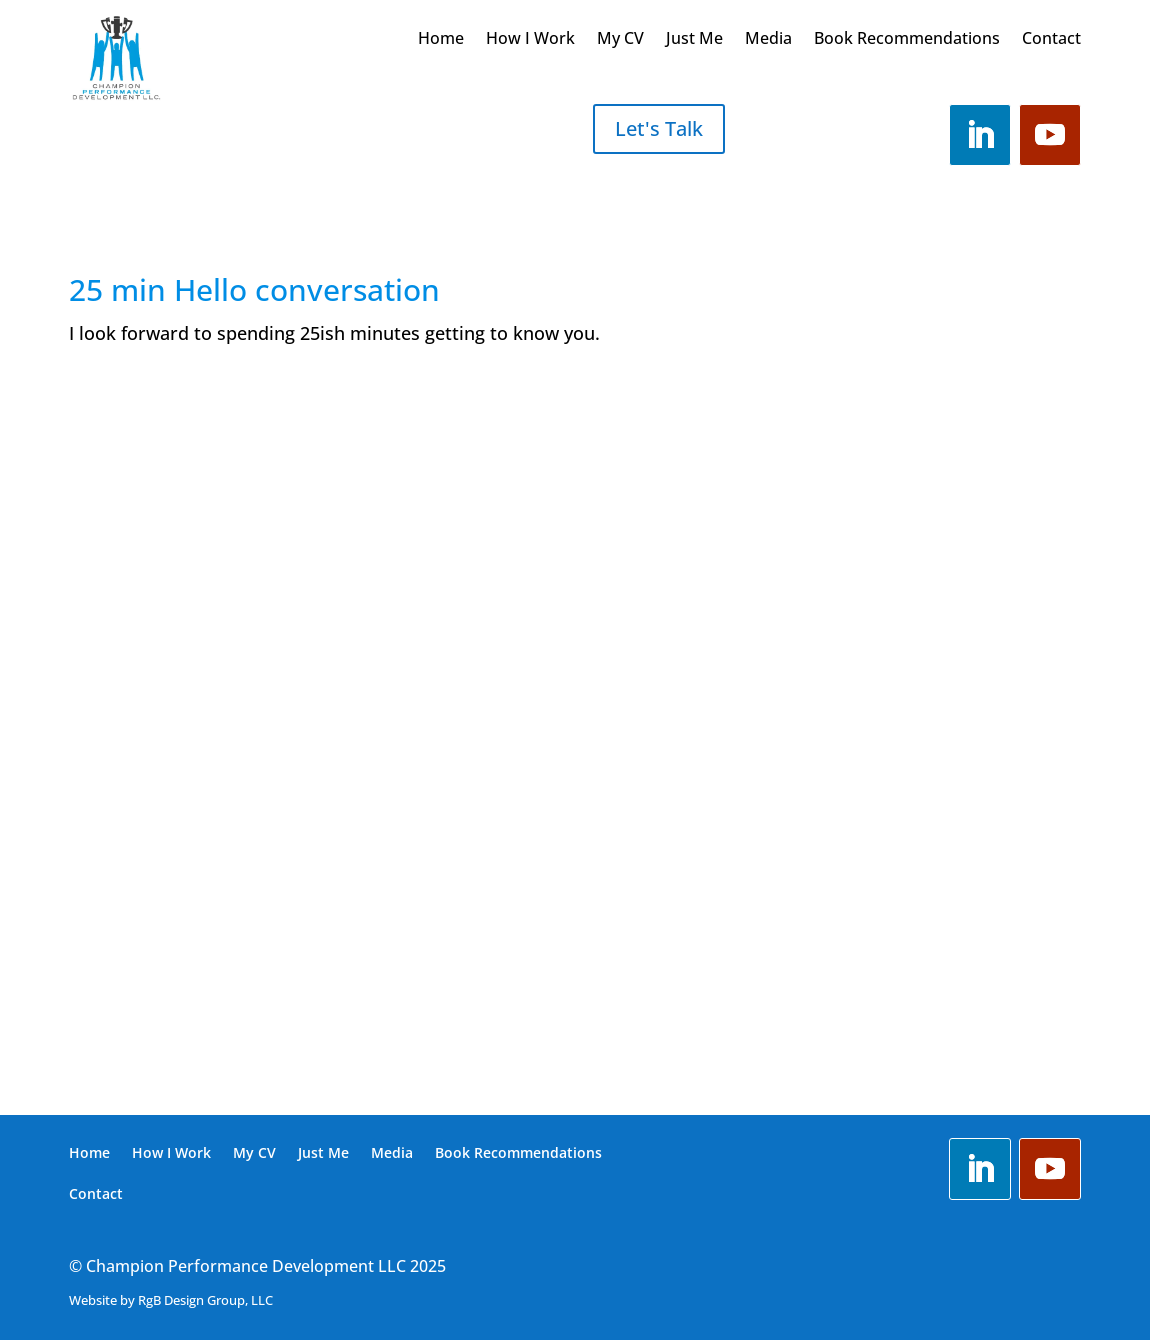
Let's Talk (659, 128)
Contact (1051, 40)
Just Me (694, 40)
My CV (620, 40)
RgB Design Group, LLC (205, 1300)
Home (441, 40)
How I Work (530, 40)
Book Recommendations (907, 40)
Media (768, 40)
